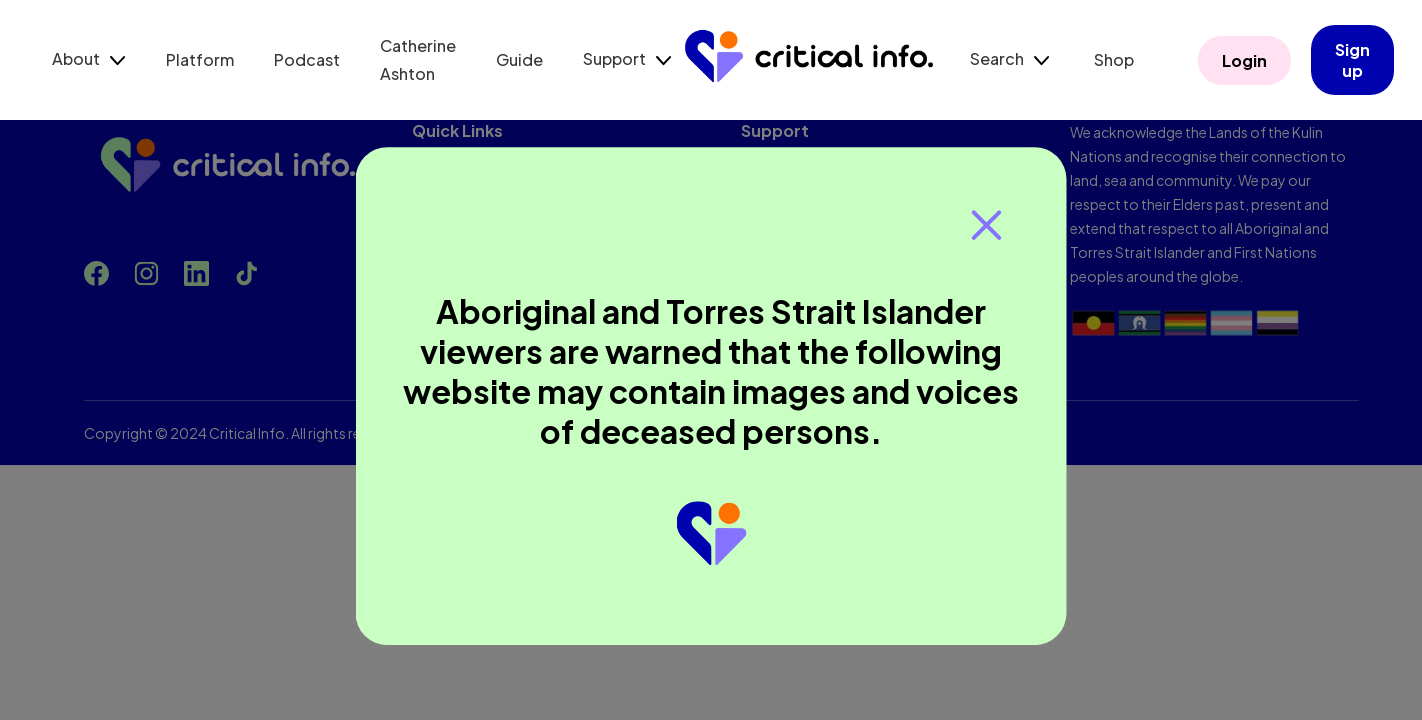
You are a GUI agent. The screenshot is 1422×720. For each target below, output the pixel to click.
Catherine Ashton (418, 59)
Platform (200, 59)
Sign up (1352, 60)
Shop (1114, 59)
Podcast (307, 59)
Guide (519, 59)
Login (1244, 60)
